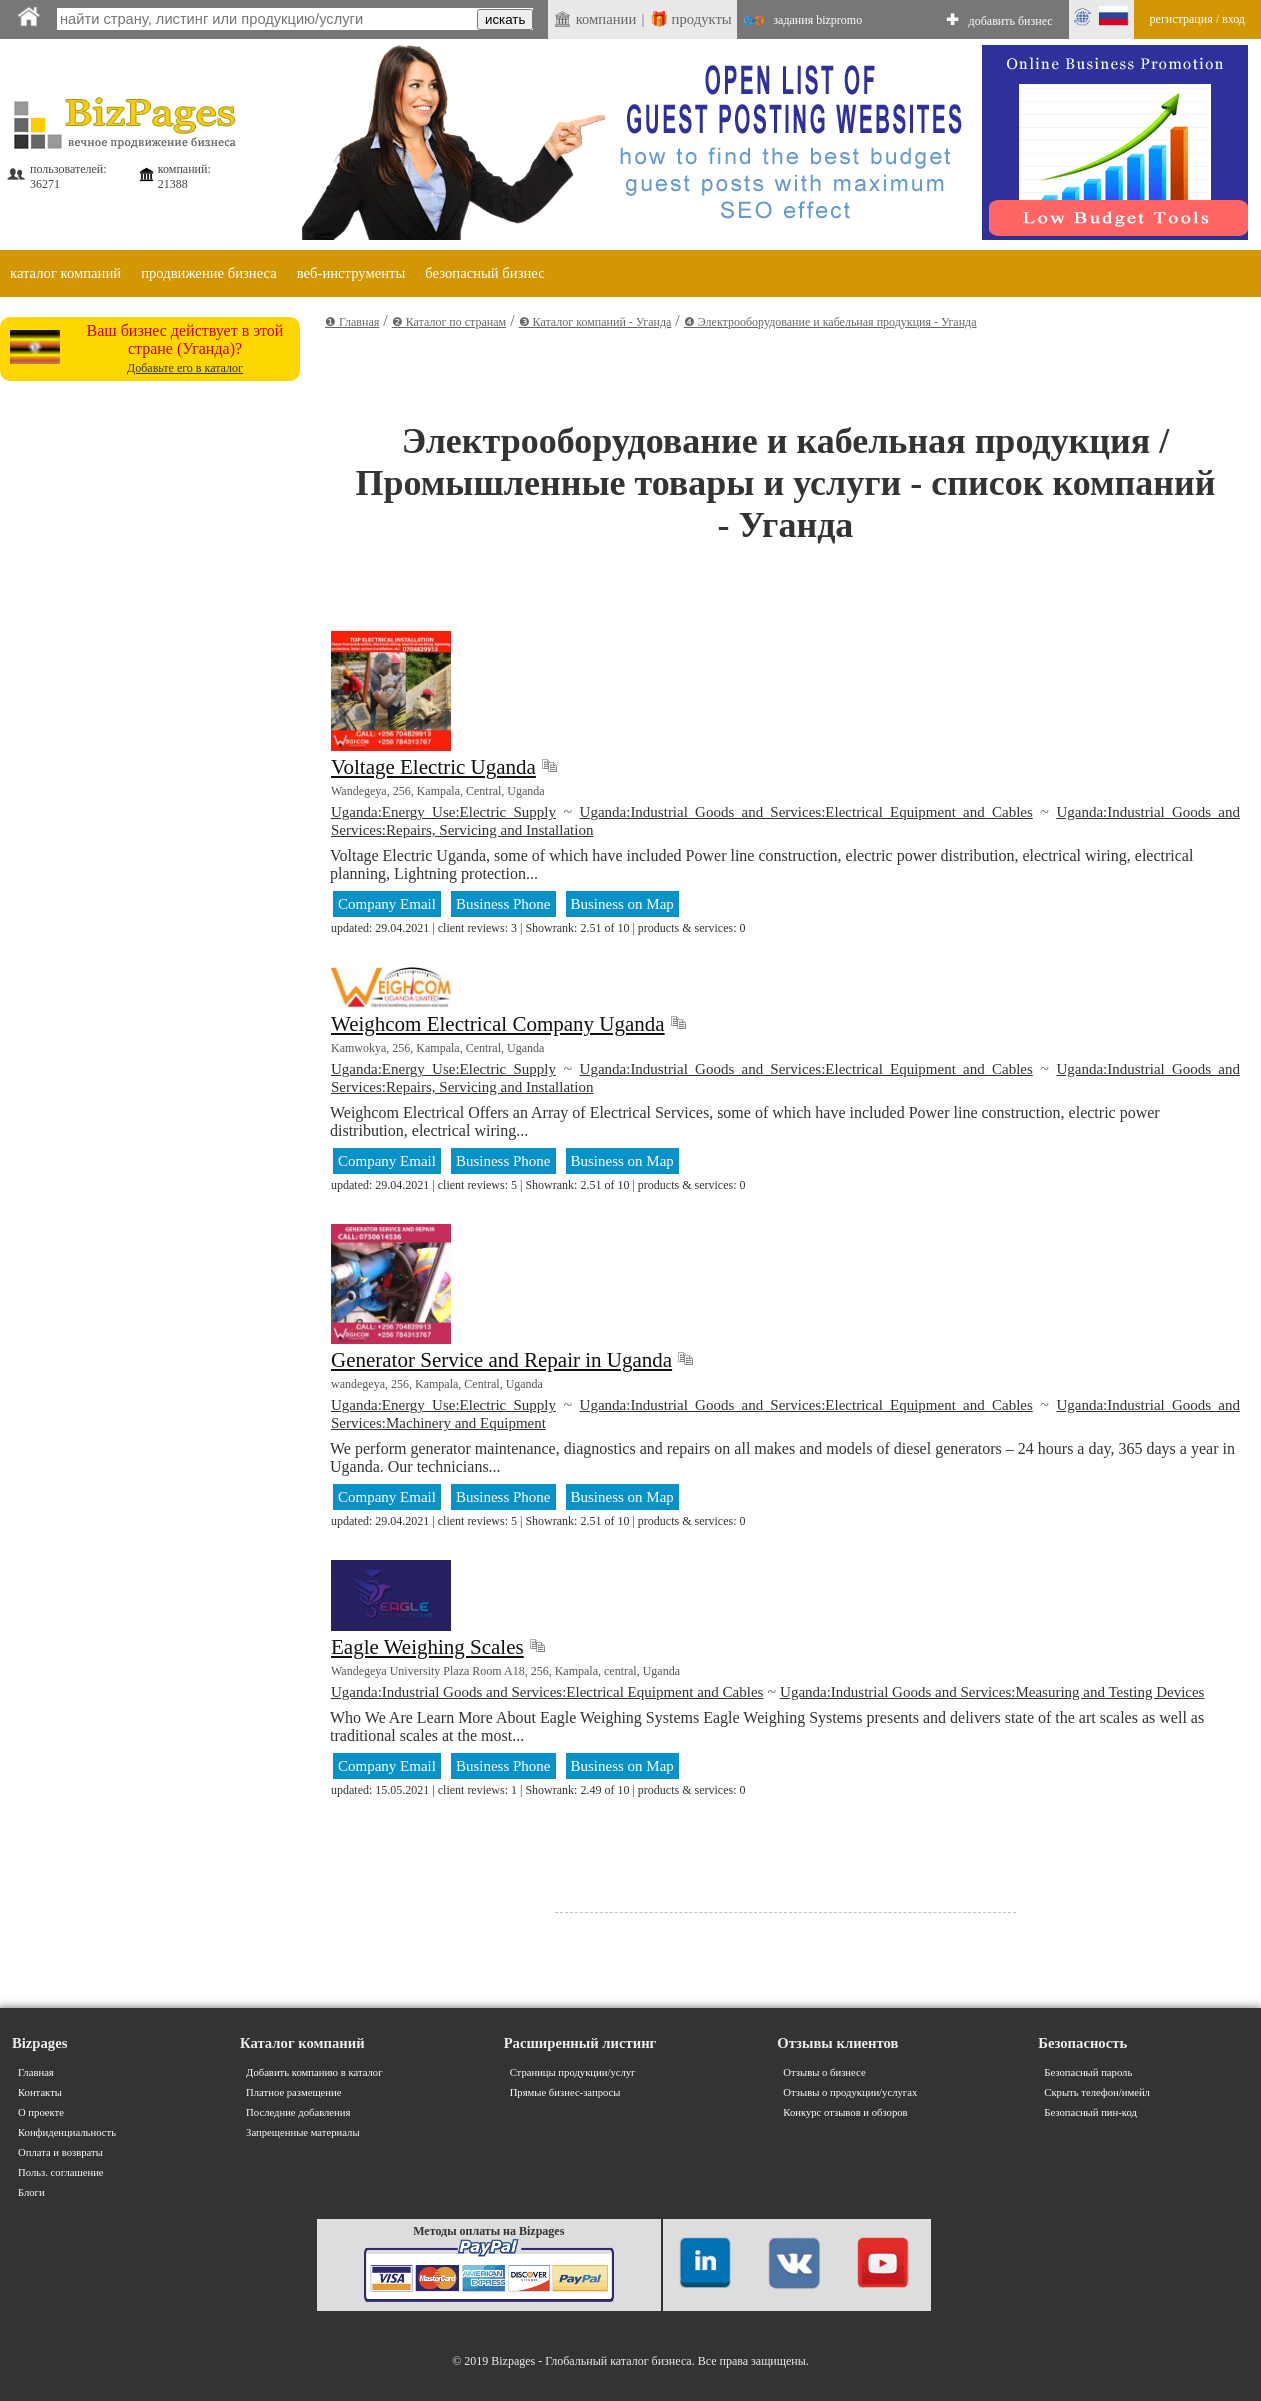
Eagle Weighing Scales (427, 1647)
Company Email (387, 904)
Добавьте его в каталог (185, 368)
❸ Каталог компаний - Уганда (595, 322)
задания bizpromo (817, 20)
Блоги (31, 2192)
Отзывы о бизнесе (824, 2072)
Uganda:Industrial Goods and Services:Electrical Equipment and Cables (806, 812)
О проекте (41, 2112)
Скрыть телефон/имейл (1097, 2092)
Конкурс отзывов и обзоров (845, 2112)
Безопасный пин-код (1090, 2112)
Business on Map (622, 904)
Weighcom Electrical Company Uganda (498, 1024)
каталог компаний (65, 273)
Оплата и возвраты (60, 2152)
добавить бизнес (1011, 21)
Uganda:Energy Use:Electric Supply (443, 812)
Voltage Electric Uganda (433, 767)
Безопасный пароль (1088, 2072)
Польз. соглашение (61, 2172)
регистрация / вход (1197, 19)
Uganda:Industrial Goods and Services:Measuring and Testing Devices (992, 1692)
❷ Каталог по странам (449, 322)
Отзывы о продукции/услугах (850, 2092)
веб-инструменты (351, 273)
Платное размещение (293, 2092)
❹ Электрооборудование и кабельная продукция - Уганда (830, 322)
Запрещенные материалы (302, 2132)
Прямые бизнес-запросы (565, 2092)
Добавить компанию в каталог (314, 2072)
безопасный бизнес (484, 273)
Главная (36, 2072)
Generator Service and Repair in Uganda (501, 1360)
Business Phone (503, 904)
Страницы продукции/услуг (573, 2072)
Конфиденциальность (67, 2132)
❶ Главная (352, 322)
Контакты (40, 2092)
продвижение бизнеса (209, 273)
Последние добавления (298, 2112)
